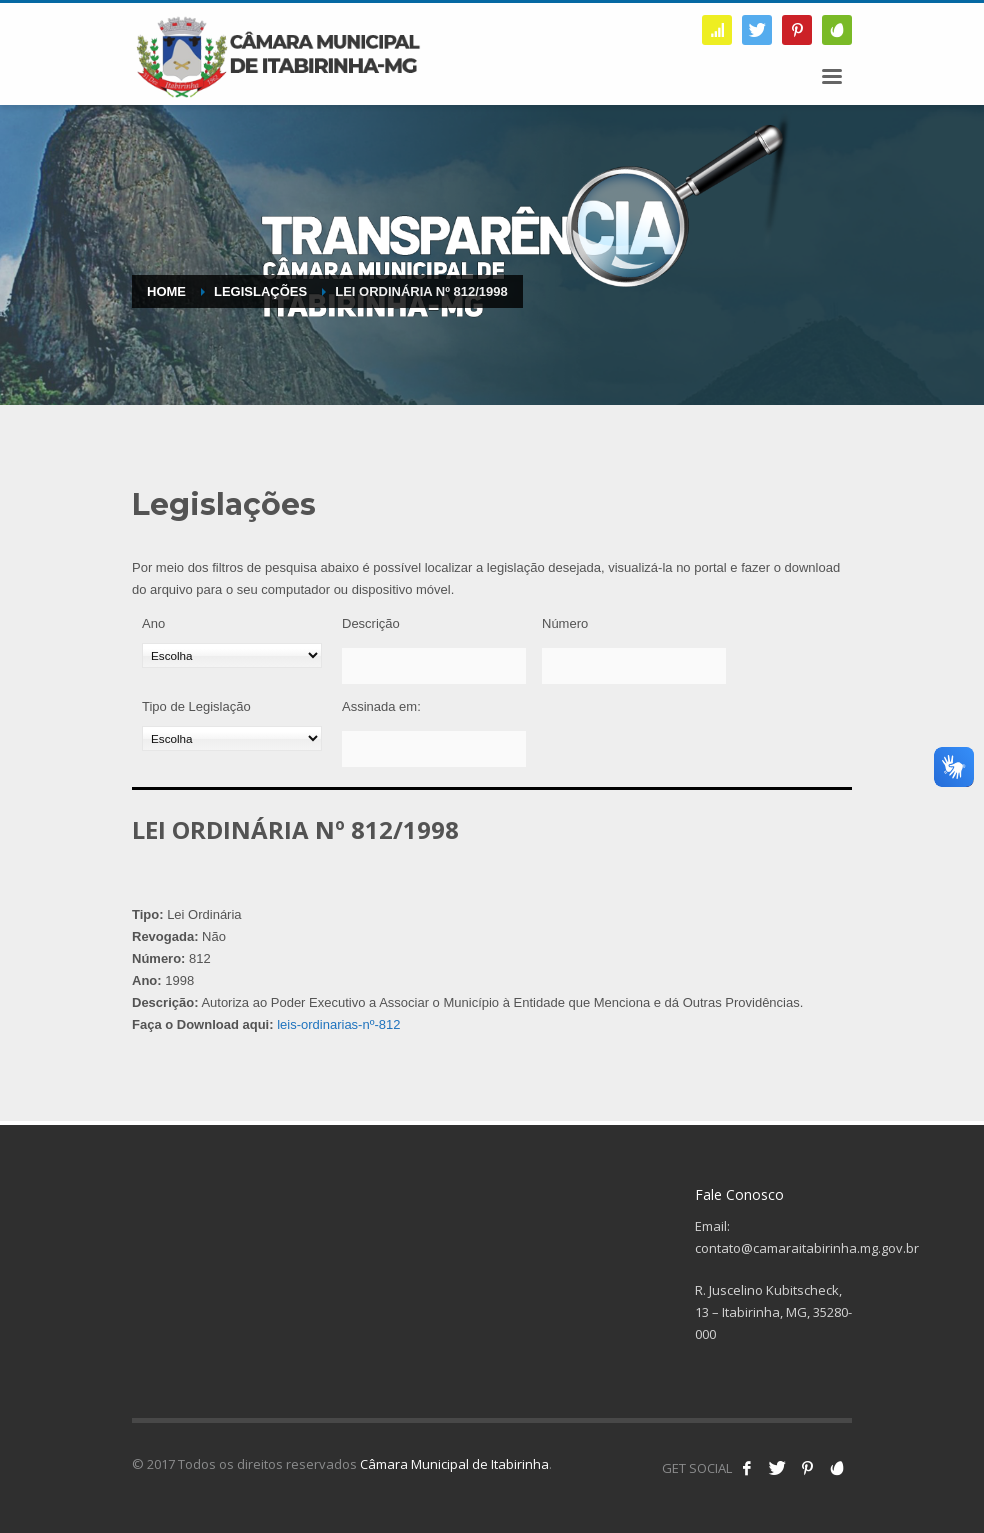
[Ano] (232, 655)
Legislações (260, 291)
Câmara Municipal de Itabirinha (454, 1464)
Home (166, 291)
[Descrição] (434, 666)
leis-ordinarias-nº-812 (338, 1024)
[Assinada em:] (434, 749)
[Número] (634, 666)
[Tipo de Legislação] (232, 738)
